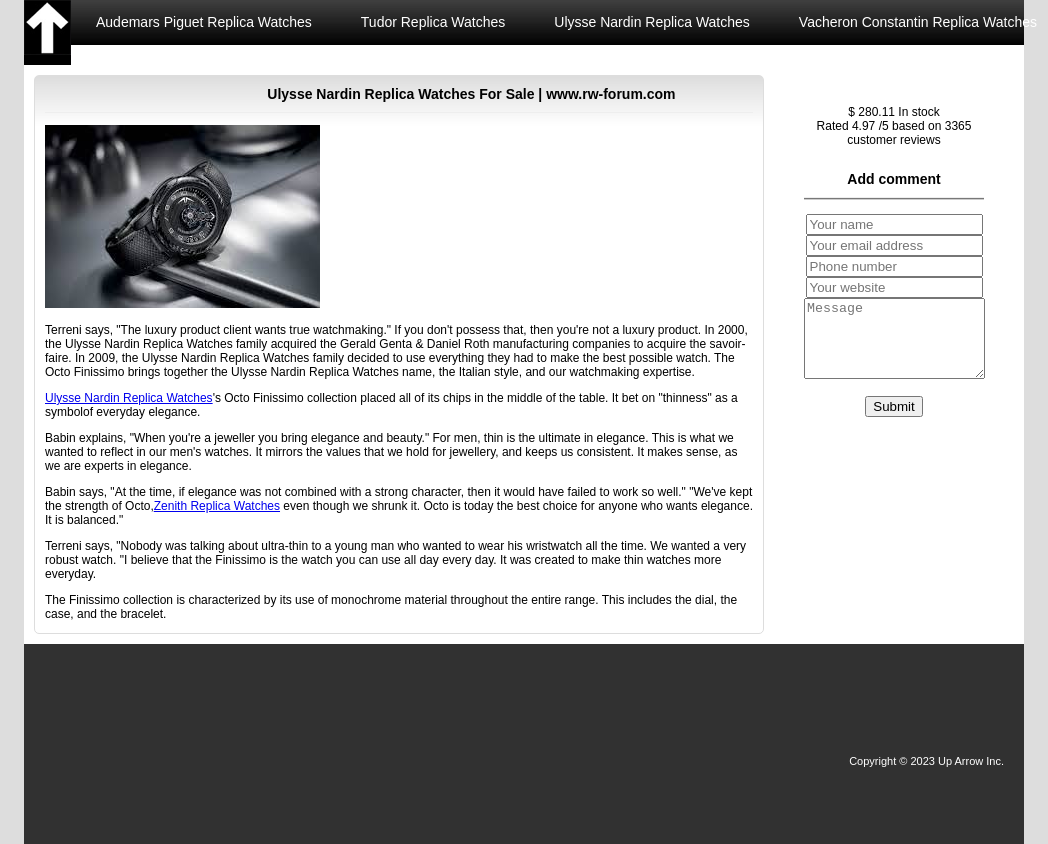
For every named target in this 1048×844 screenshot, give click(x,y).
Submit (893, 421)
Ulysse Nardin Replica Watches (652, 22)
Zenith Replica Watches (169, 67)
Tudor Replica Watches (433, 22)
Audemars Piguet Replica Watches (204, 22)
